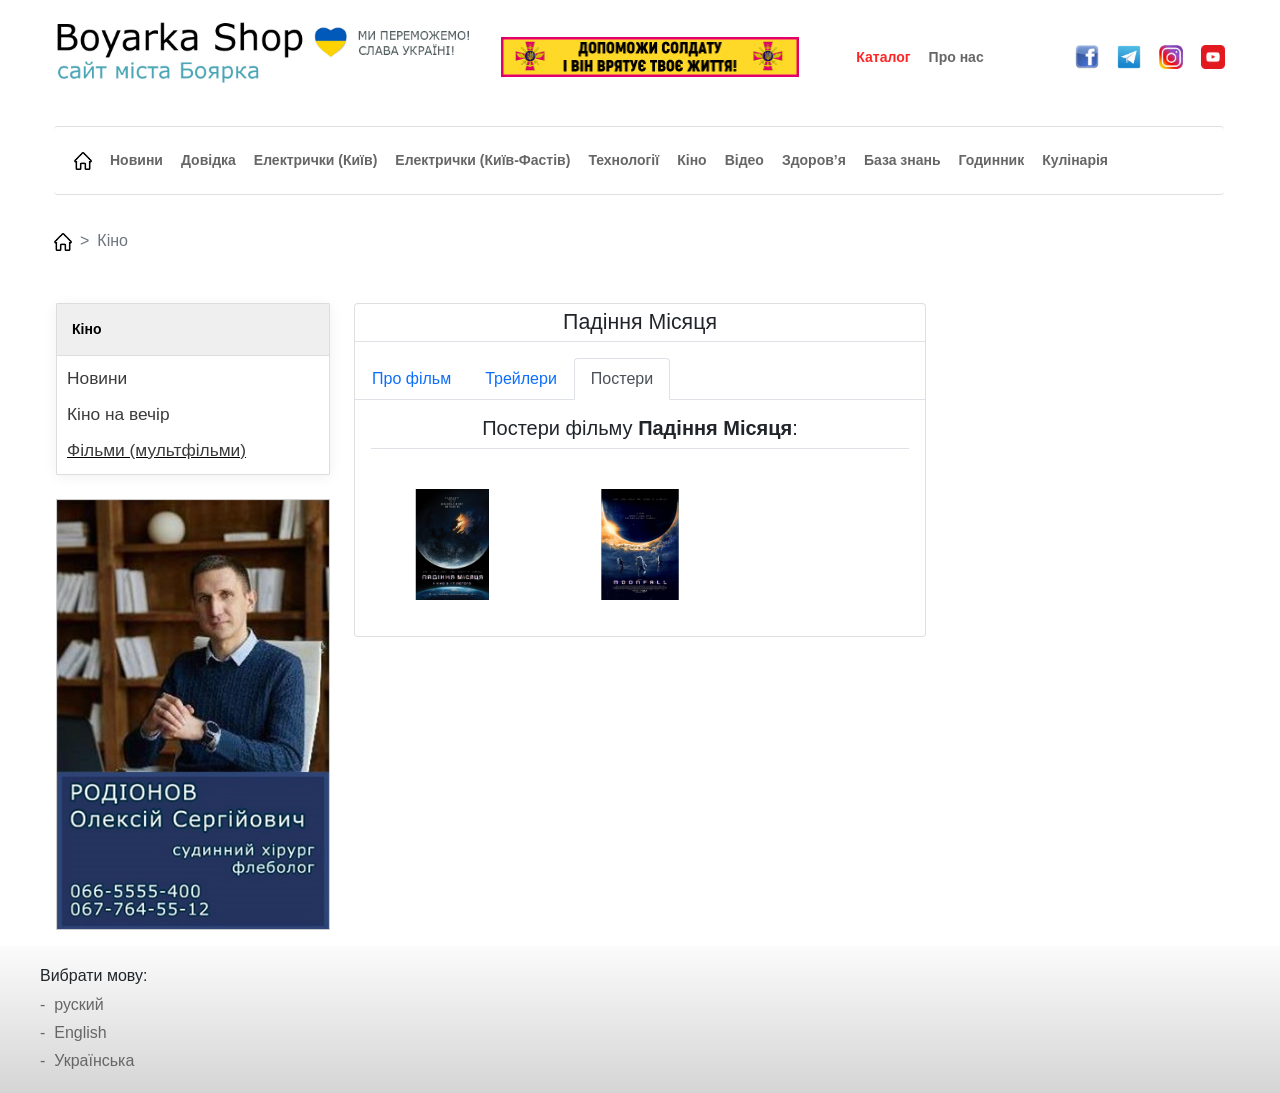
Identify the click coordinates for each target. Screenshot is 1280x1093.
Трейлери (521, 378)
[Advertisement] (1087, 603)
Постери (622, 378)
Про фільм (411, 378)
